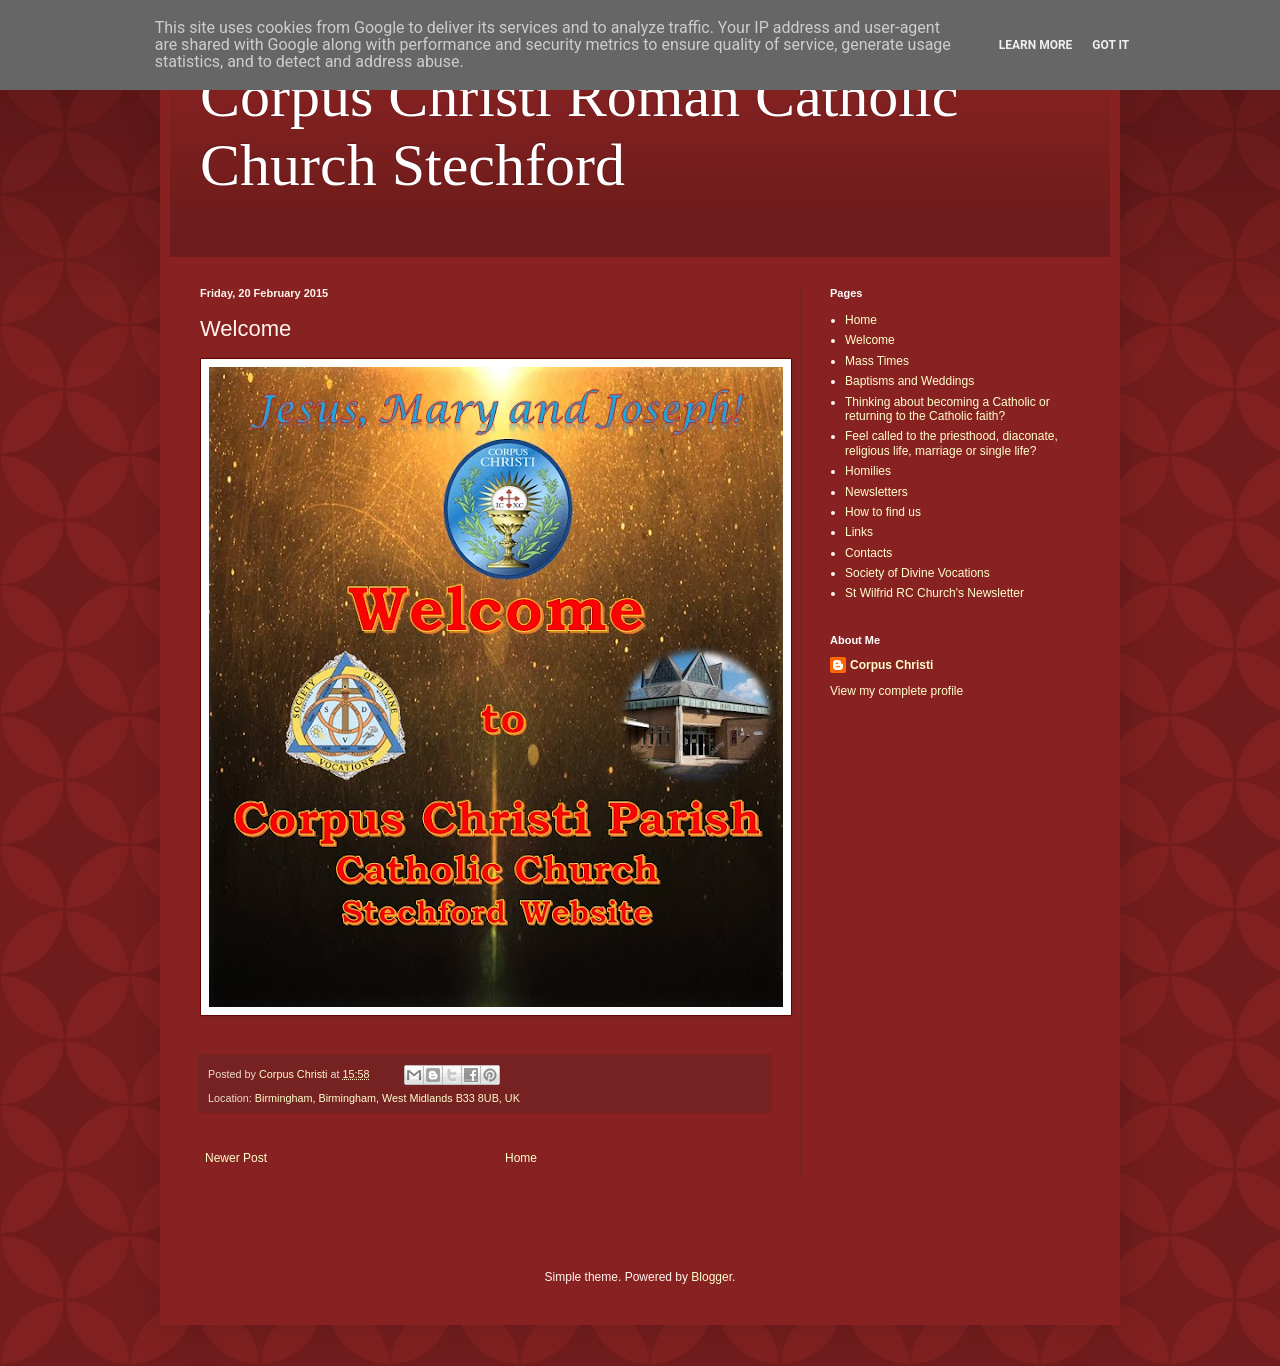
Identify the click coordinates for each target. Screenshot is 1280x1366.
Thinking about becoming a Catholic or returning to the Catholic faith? (947, 409)
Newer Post (236, 1158)
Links (859, 532)
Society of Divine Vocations (917, 573)
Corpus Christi (891, 665)
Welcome (870, 340)
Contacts (868, 553)
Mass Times (877, 361)
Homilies (868, 471)
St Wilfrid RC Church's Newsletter (934, 593)
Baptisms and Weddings (909, 381)
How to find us (883, 512)
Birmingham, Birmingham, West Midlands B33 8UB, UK (387, 1098)
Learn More (1036, 45)
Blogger (711, 1277)
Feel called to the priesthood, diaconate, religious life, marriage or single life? (951, 443)
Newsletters (876, 492)
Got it (1110, 45)
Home (521, 1158)
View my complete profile (896, 691)
